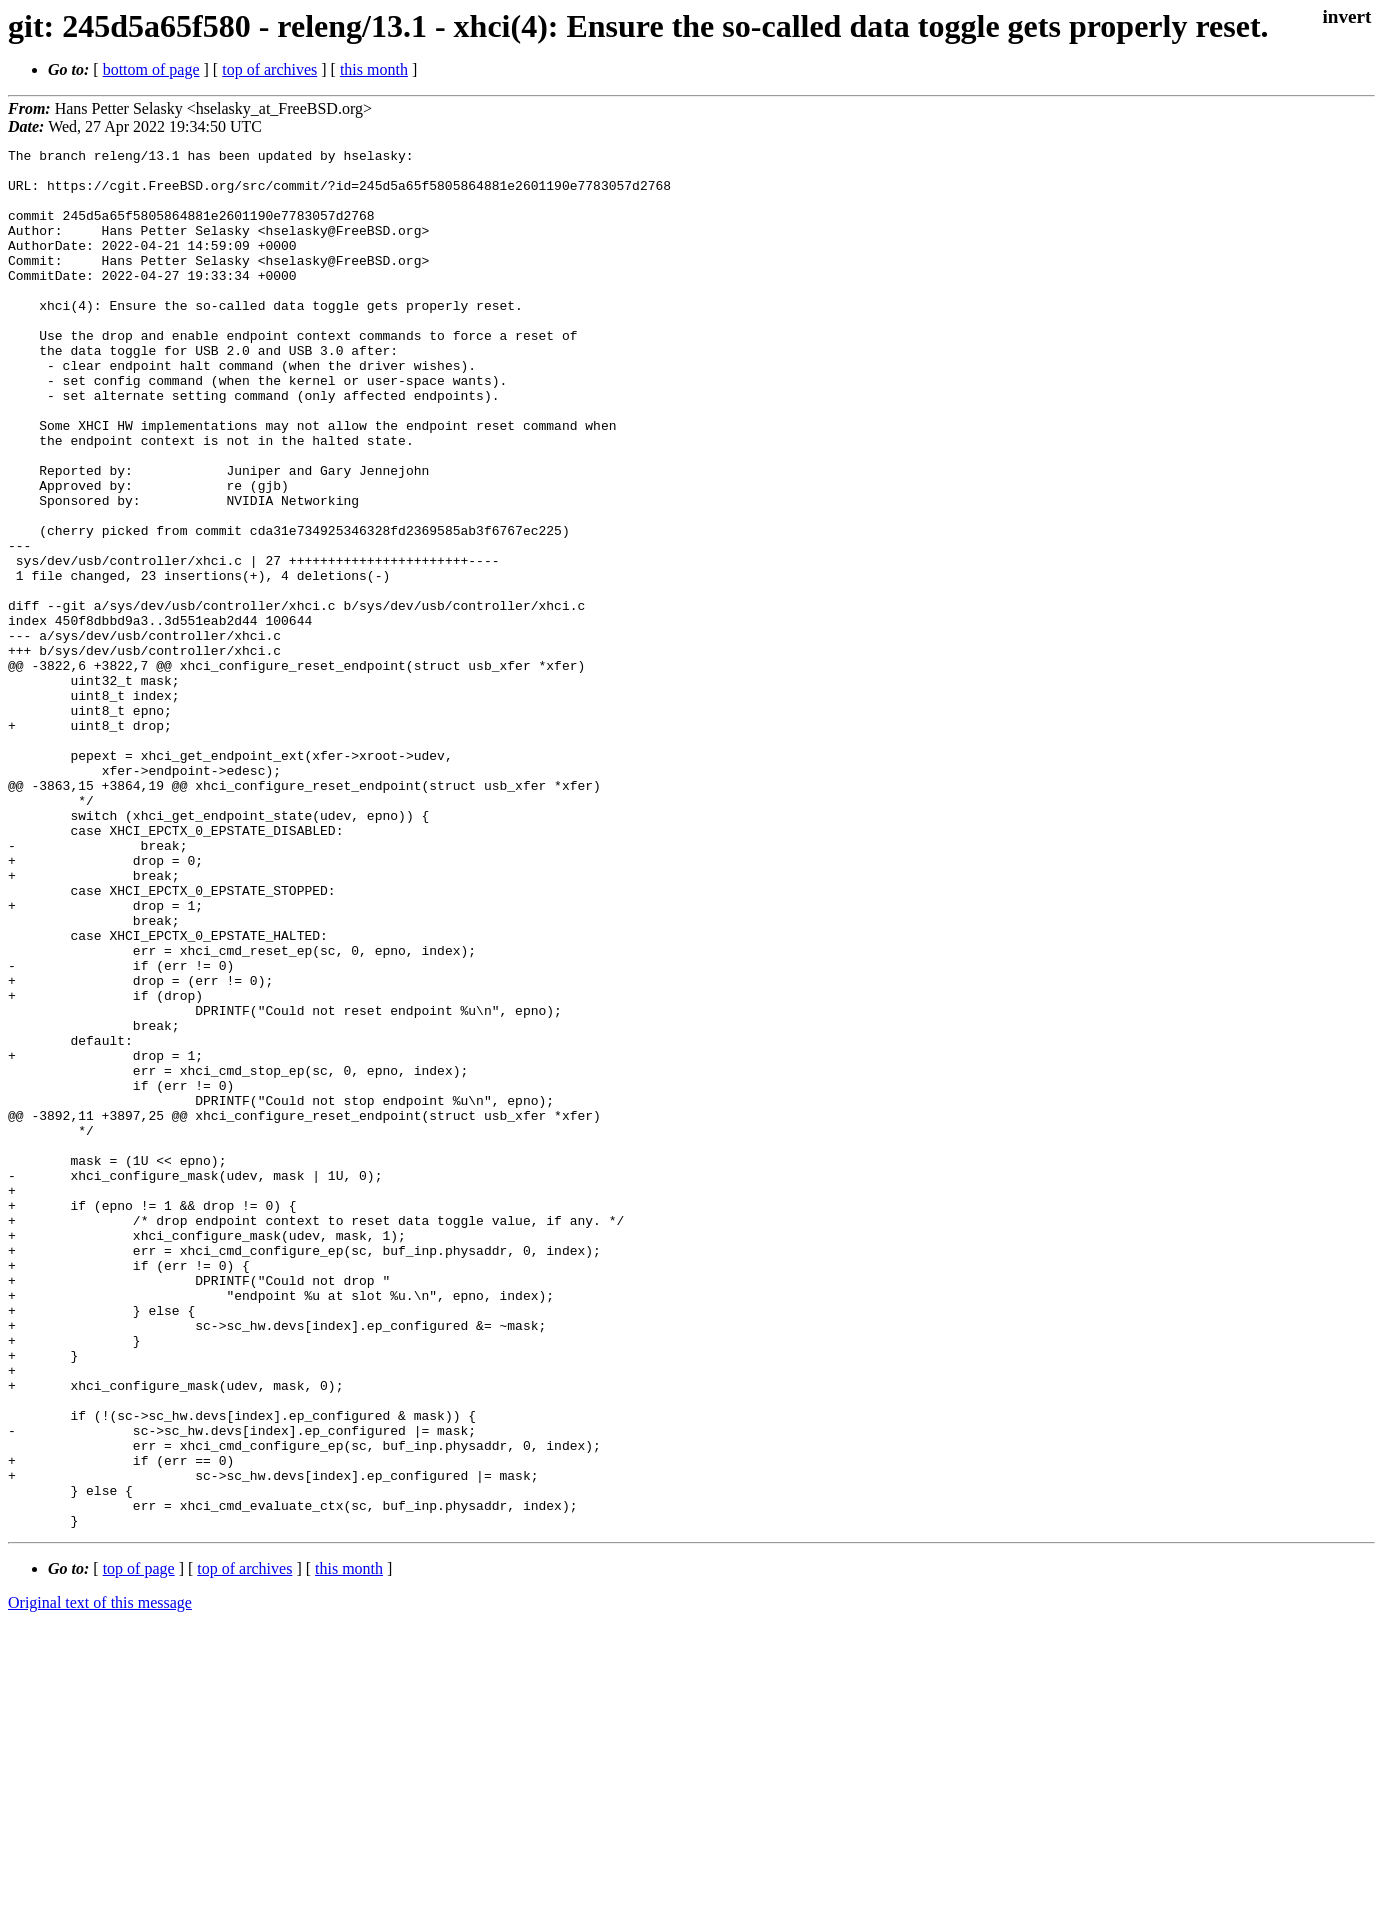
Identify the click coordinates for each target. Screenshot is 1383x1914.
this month (374, 69)
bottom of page (151, 69)
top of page (139, 1844)
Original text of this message (100, 1878)
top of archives (269, 69)
